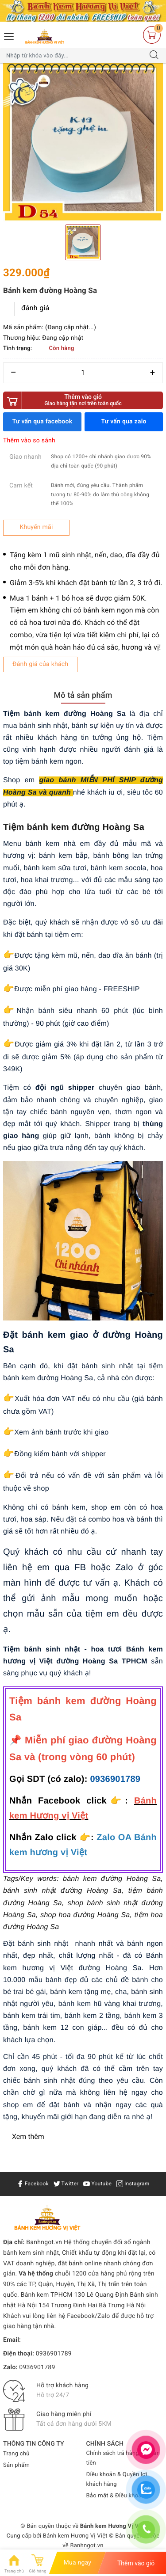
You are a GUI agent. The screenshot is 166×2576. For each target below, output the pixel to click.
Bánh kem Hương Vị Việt (75, 2536)
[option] (83, 142)
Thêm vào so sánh (29, 440)
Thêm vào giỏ (83, 400)
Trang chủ (16, 2453)
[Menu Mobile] (9, 35)
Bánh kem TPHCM (47, 2294)
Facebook (33, 2183)
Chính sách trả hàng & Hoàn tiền (123, 2458)
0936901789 (115, 1779)
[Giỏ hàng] (152, 35)
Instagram (133, 2183)
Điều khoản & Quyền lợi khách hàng (116, 2479)
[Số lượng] (83, 373)
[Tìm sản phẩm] (74, 56)
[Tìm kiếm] (154, 56)
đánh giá (35, 308)
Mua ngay (77, 2562)
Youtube (97, 2183)
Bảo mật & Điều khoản (115, 2495)
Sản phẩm (16, 2465)
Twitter (66, 2183)
